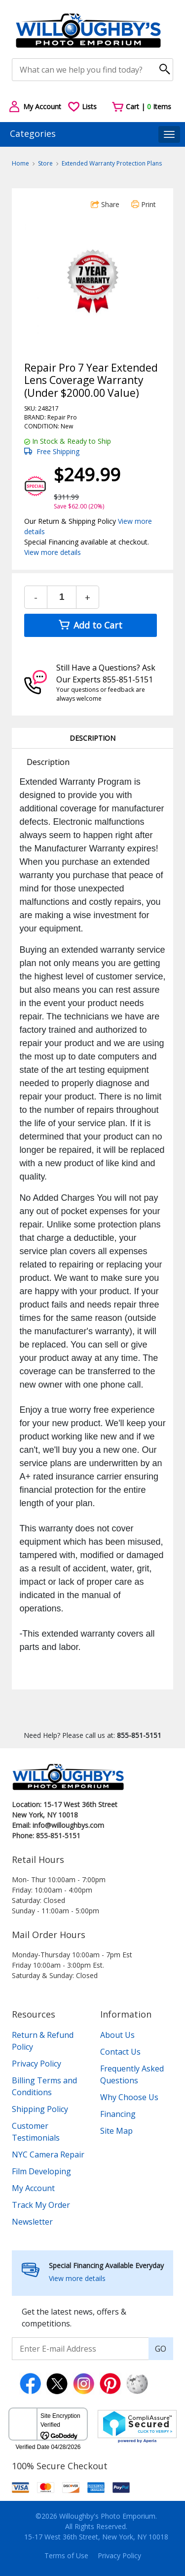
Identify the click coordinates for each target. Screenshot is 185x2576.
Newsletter (32, 2221)
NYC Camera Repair (48, 2154)
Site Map (116, 2130)
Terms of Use (66, 2555)
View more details (52, 552)
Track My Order (41, 2204)
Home (20, 163)
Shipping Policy (40, 2109)
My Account (33, 2188)
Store (45, 163)
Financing (118, 2114)
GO (160, 2348)
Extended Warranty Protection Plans (112, 163)
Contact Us (120, 2051)
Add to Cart (90, 625)
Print (143, 204)
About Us (117, 2034)
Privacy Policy (36, 2063)
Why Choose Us (129, 2097)
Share (105, 204)
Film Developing (41, 2171)
